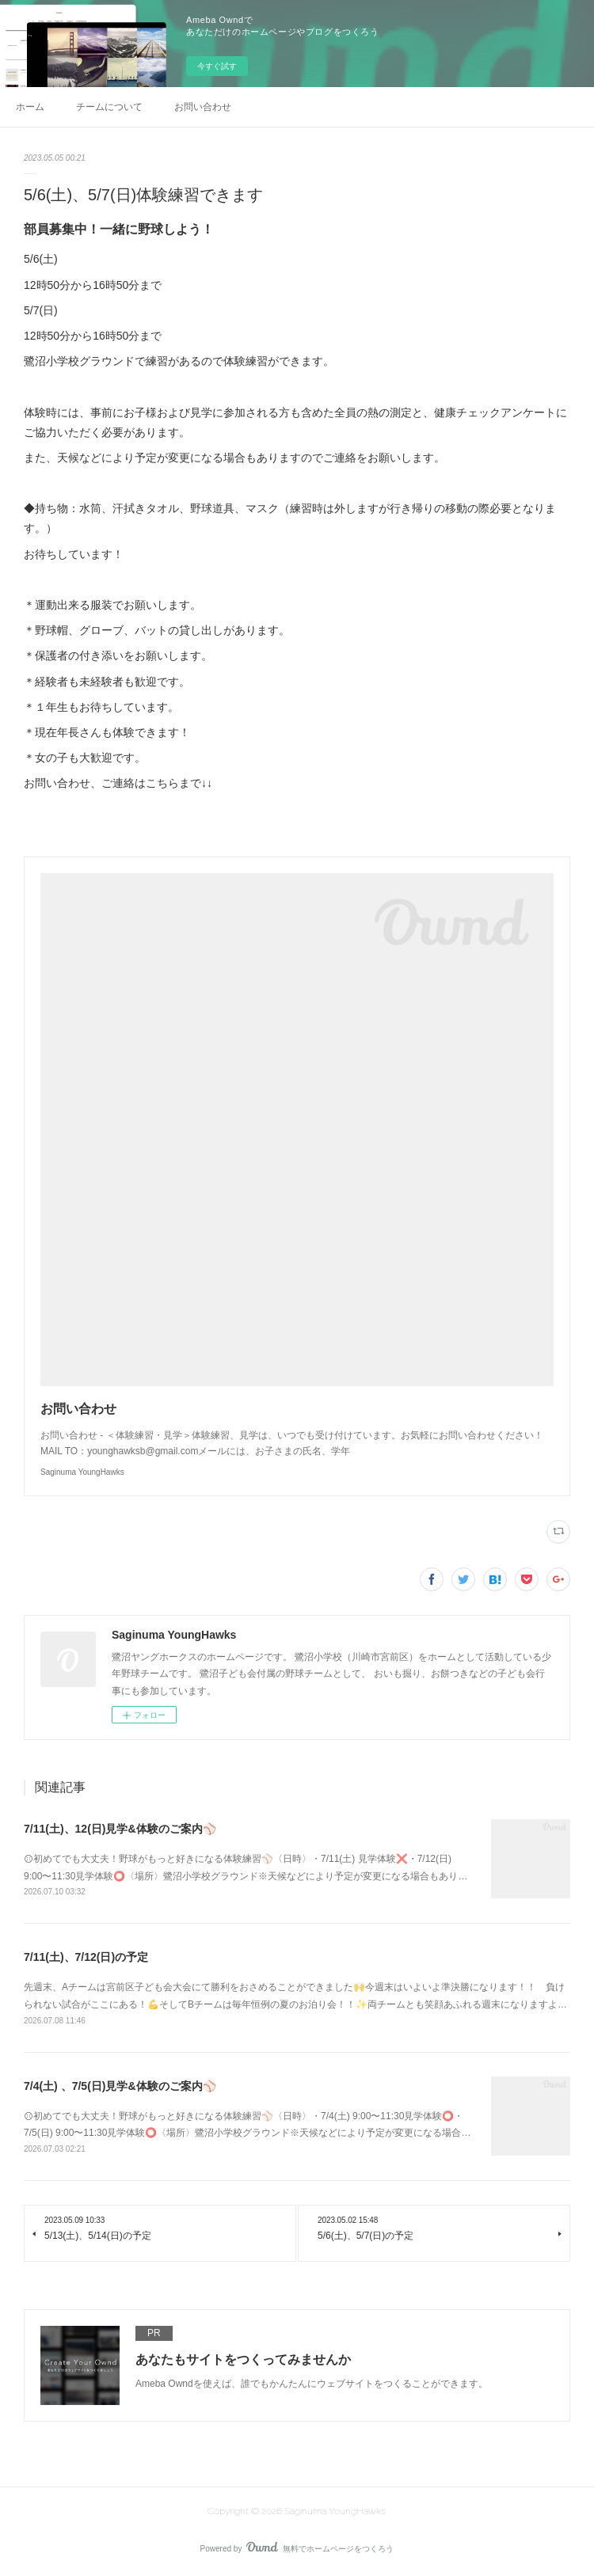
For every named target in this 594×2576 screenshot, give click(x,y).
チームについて (109, 106)
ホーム (30, 106)
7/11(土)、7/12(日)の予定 (86, 1957)
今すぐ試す (217, 66)
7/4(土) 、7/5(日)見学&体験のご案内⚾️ (120, 2086)
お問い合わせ (202, 106)
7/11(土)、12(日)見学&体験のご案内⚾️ (120, 1828)
